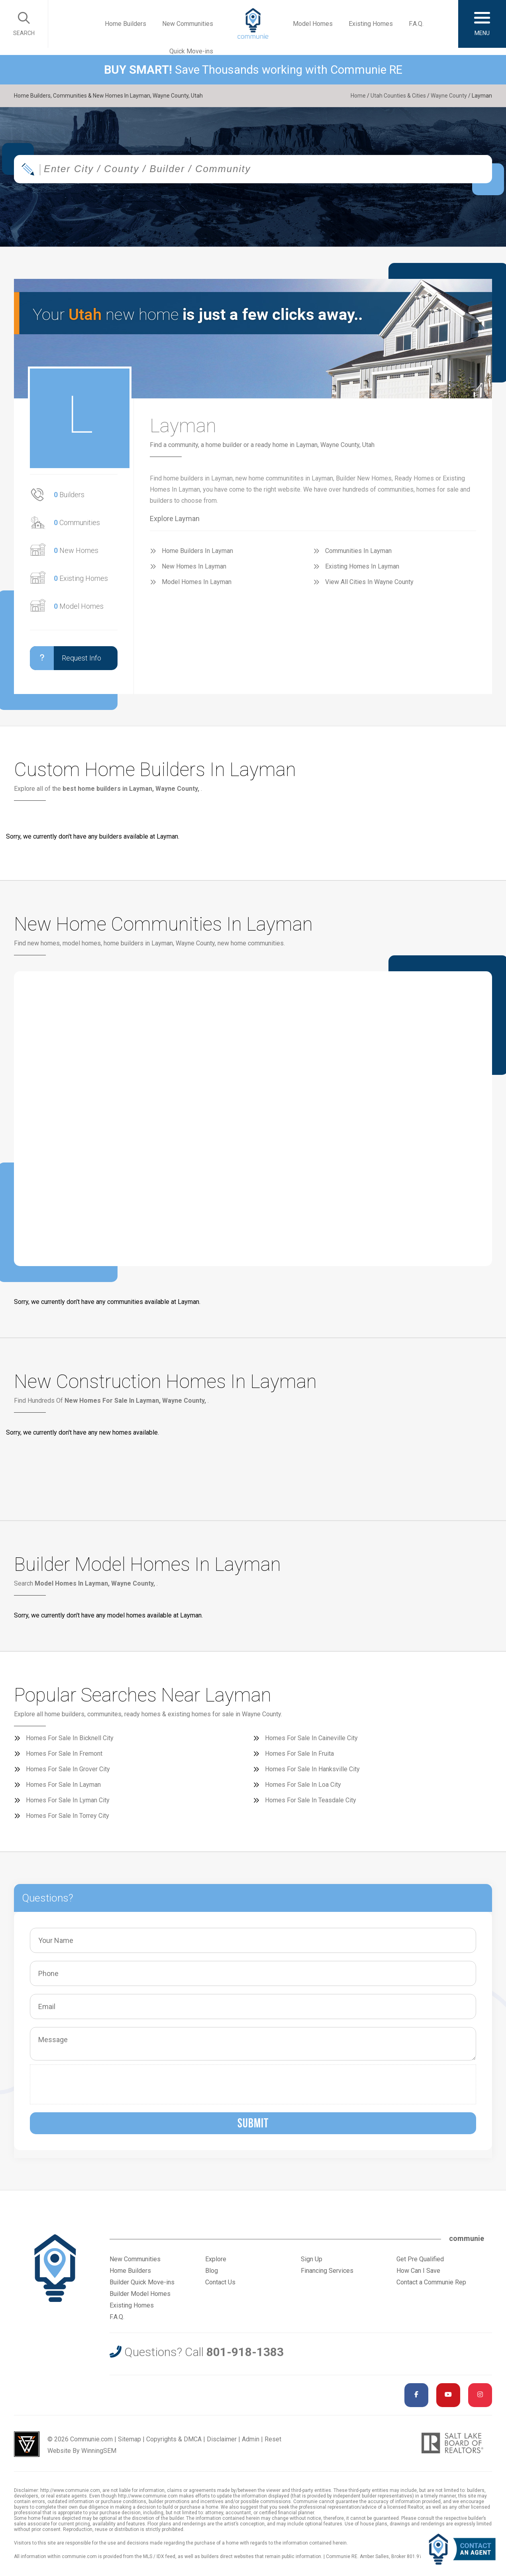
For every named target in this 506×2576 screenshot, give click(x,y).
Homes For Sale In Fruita (299, 1753)
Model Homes (313, 23)
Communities (77, 522)
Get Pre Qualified (420, 2259)
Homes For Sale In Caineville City (311, 1738)
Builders (69, 494)
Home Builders (125, 23)
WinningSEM (98, 2450)
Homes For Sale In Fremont (64, 1753)
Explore (215, 2259)
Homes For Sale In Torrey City (67, 1815)
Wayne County (449, 95)
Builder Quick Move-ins (142, 2282)
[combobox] (253, 169)
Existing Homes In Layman (362, 566)
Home (358, 95)
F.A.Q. (416, 23)
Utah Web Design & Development (26, 2444)
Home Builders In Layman (197, 551)
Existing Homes (371, 23)
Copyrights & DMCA (174, 2439)
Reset (273, 2439)
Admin (250, 2439)
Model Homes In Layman (196, 582)
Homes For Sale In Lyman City (68, 1800)
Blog (211, 2270)
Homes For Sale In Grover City (68, 1769)
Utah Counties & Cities (398, 95)
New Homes (76, 550)
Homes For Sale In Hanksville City (312, 1769)
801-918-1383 (245, 2352)
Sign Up (311, 2259)
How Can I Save (418, 2270)
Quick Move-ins (191, 51)
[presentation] (94, 2084)
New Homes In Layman (194, 566)
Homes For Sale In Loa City (303, 1784)
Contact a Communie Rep (431, 2282)
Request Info (65, 658)
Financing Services (327, 2270)
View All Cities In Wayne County (369, 582)
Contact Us (220, 2282)
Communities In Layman (358, 551)
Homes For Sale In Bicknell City (70, 1738)
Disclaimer (222, 2439)
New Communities (187, 23)
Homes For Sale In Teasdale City (310, 1800)
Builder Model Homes (140, 2294)
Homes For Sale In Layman (63, 1784)
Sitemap (129, 2439)
